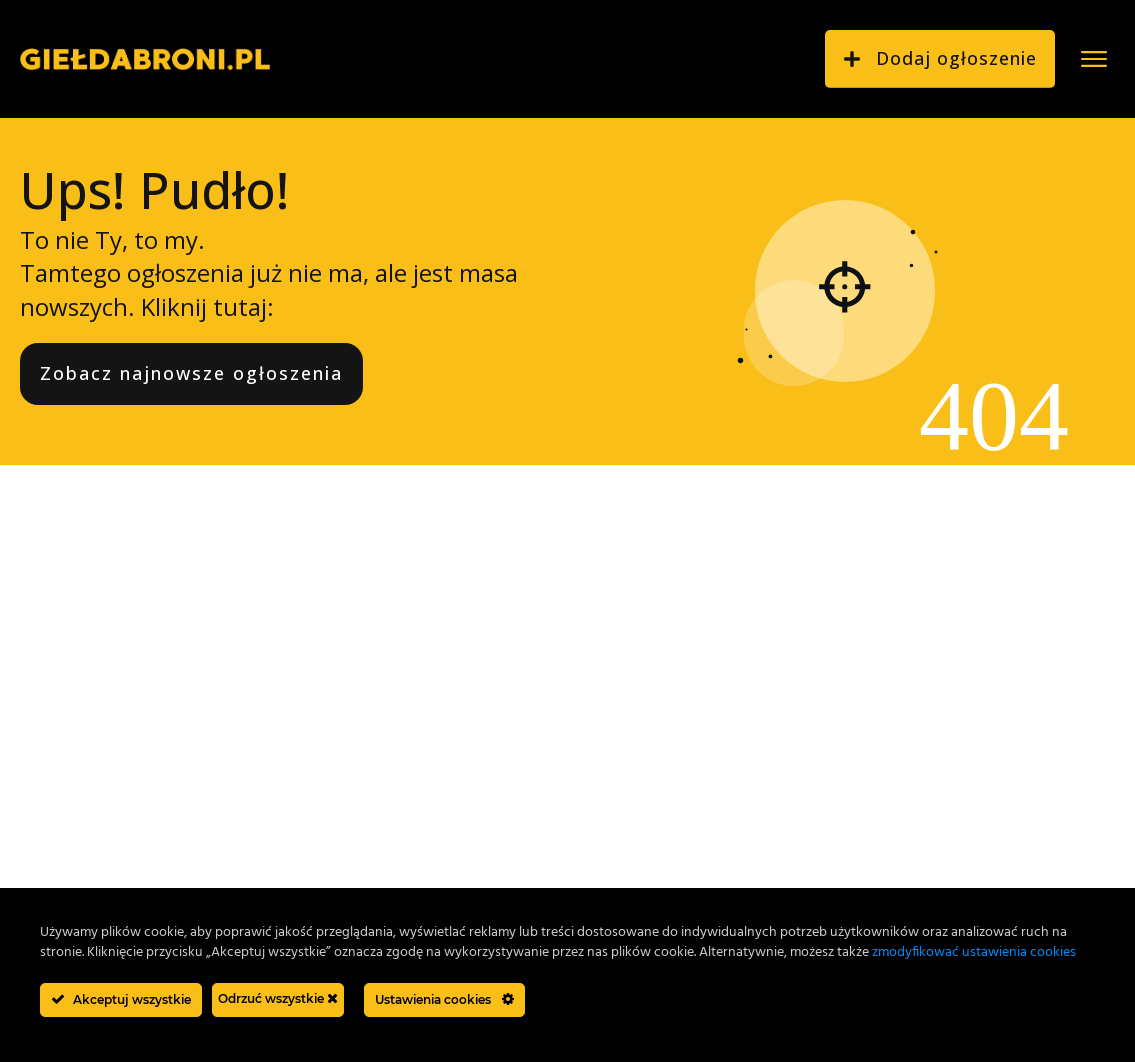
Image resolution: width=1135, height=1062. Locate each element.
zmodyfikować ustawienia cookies (974, 952)
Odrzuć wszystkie (278, 998)
